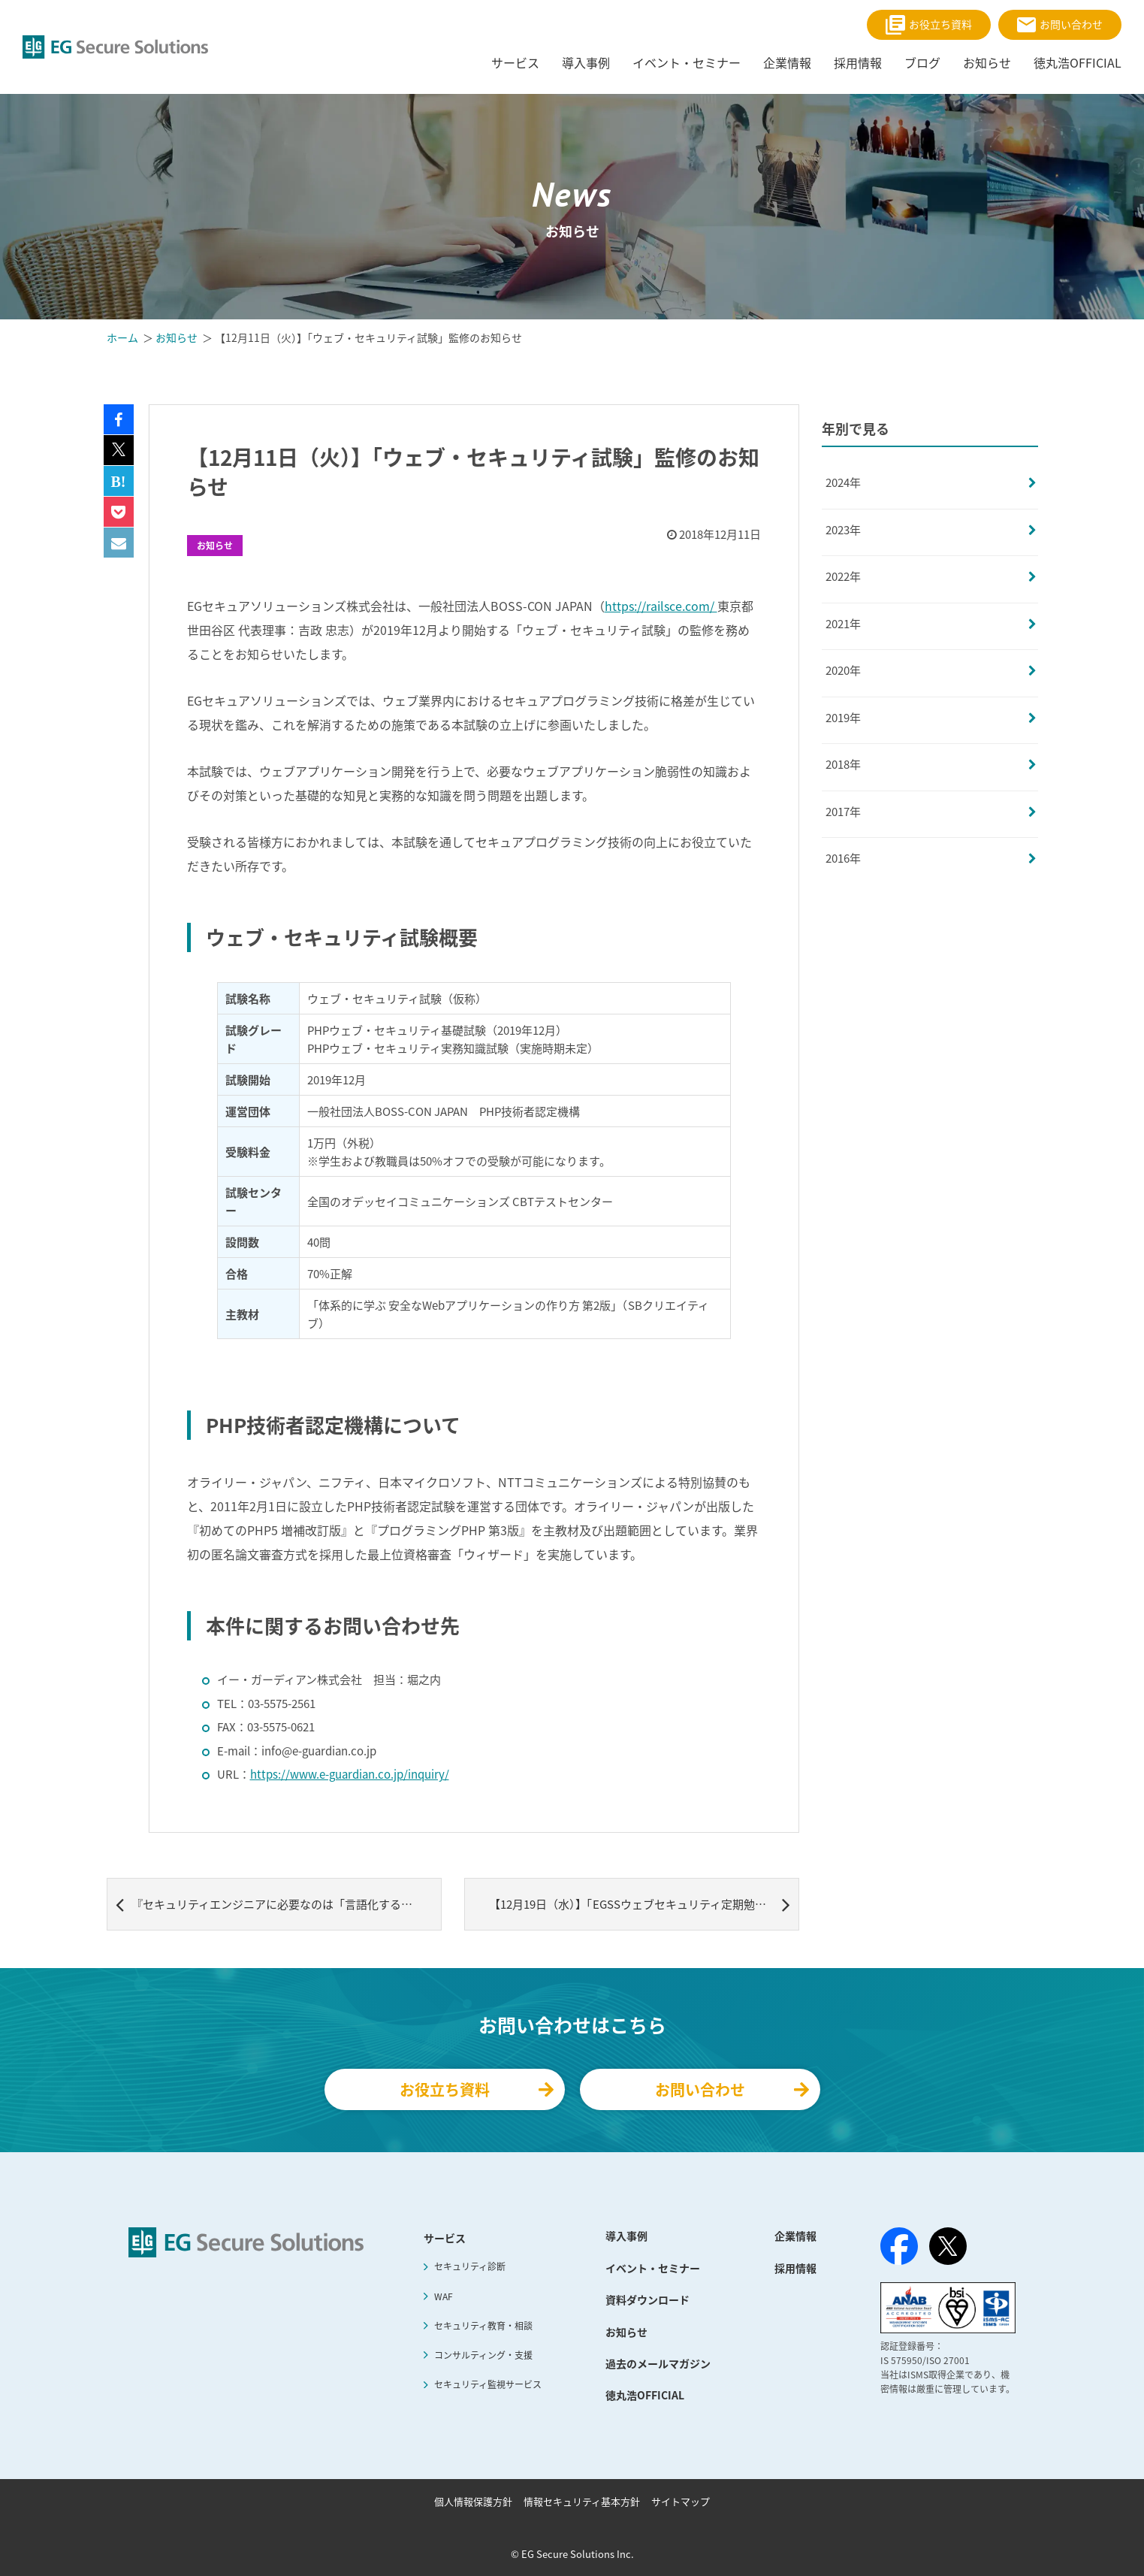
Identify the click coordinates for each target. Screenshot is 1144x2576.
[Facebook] (899, 2249)
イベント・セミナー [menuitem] (686, 62)
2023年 (843, 530)
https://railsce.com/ (661, 606)
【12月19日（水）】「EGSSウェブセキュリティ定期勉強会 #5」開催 (644, 1904)
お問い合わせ (1060, 24)
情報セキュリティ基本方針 (582, 2501)
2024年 (843, 482)
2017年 (843, 811)
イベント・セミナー (652, 2267)
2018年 (843, 764)
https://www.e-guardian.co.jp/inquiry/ (349, 1774)
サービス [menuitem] (515, 62)
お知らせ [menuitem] (987, 62)
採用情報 (795, 2267)
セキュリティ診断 (470, 2266)
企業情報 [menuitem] (787, 62)
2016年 (843, 858)
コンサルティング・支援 (483, 2355)
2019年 (843, 717)
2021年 (843, 623)
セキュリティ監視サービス (488, 2384)
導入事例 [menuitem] (586, 62)
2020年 (843, 670)
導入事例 (626, 2235)
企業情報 (795, 2235)
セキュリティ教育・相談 (483, 2326)
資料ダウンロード (647, 2299)
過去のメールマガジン (658, 2363)
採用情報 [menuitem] (858, 62)
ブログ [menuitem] (922, 62)
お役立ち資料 (929, 25)
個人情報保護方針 (473, 2501)
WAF (443, 2296)
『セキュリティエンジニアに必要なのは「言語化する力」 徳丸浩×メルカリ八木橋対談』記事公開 (279, 1904)
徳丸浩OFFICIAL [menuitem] (1077, 62)
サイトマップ (680, 2501)
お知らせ (215, 545)
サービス (445, 2237)
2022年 (843, 576)
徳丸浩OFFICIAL (644, 2394)
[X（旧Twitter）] (948, 2246)
